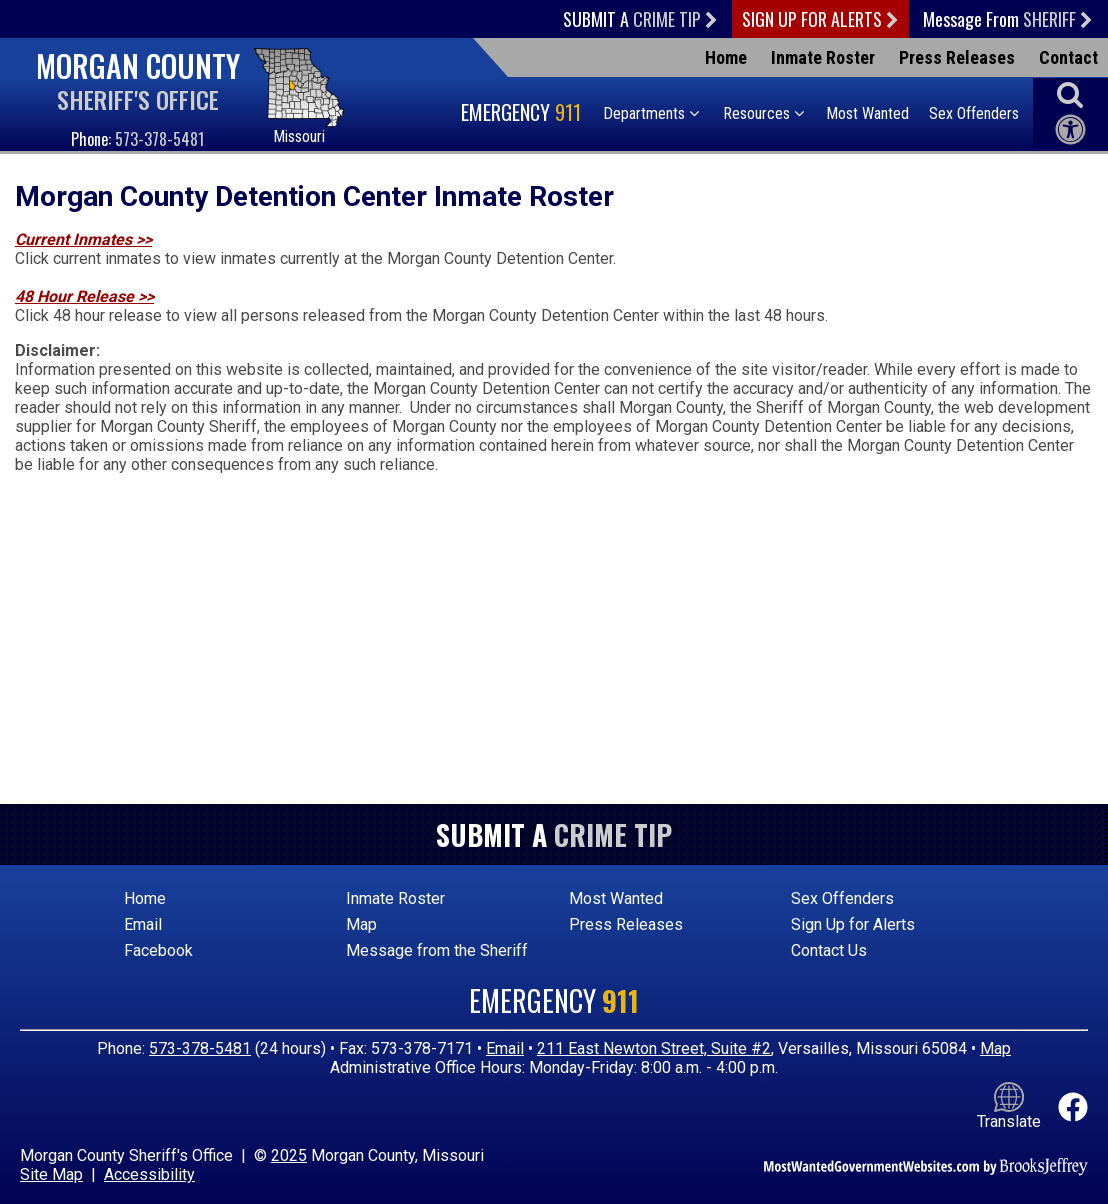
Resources (763, 113)
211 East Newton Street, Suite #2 (654, 1048)
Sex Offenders (974, 113)
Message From (1008, 19)
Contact (1068, 57)
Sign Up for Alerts (853, 924)
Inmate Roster (823, 57)
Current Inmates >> (83, 239)
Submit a (640, 19)
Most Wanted (867, 113)
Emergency (523, 112)
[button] (1070, 94)
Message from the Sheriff (437, 950)
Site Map (51, 1174)
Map (361, 924)
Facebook (158, 950)
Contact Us (829, 950)
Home (726, 57)
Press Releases (957, 57)
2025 (289, 1155)
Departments (651, 113)
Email (143, 924)
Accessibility (149, 1174)
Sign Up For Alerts (820, 19)
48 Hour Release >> (84, 296)
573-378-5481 (159, 139)
